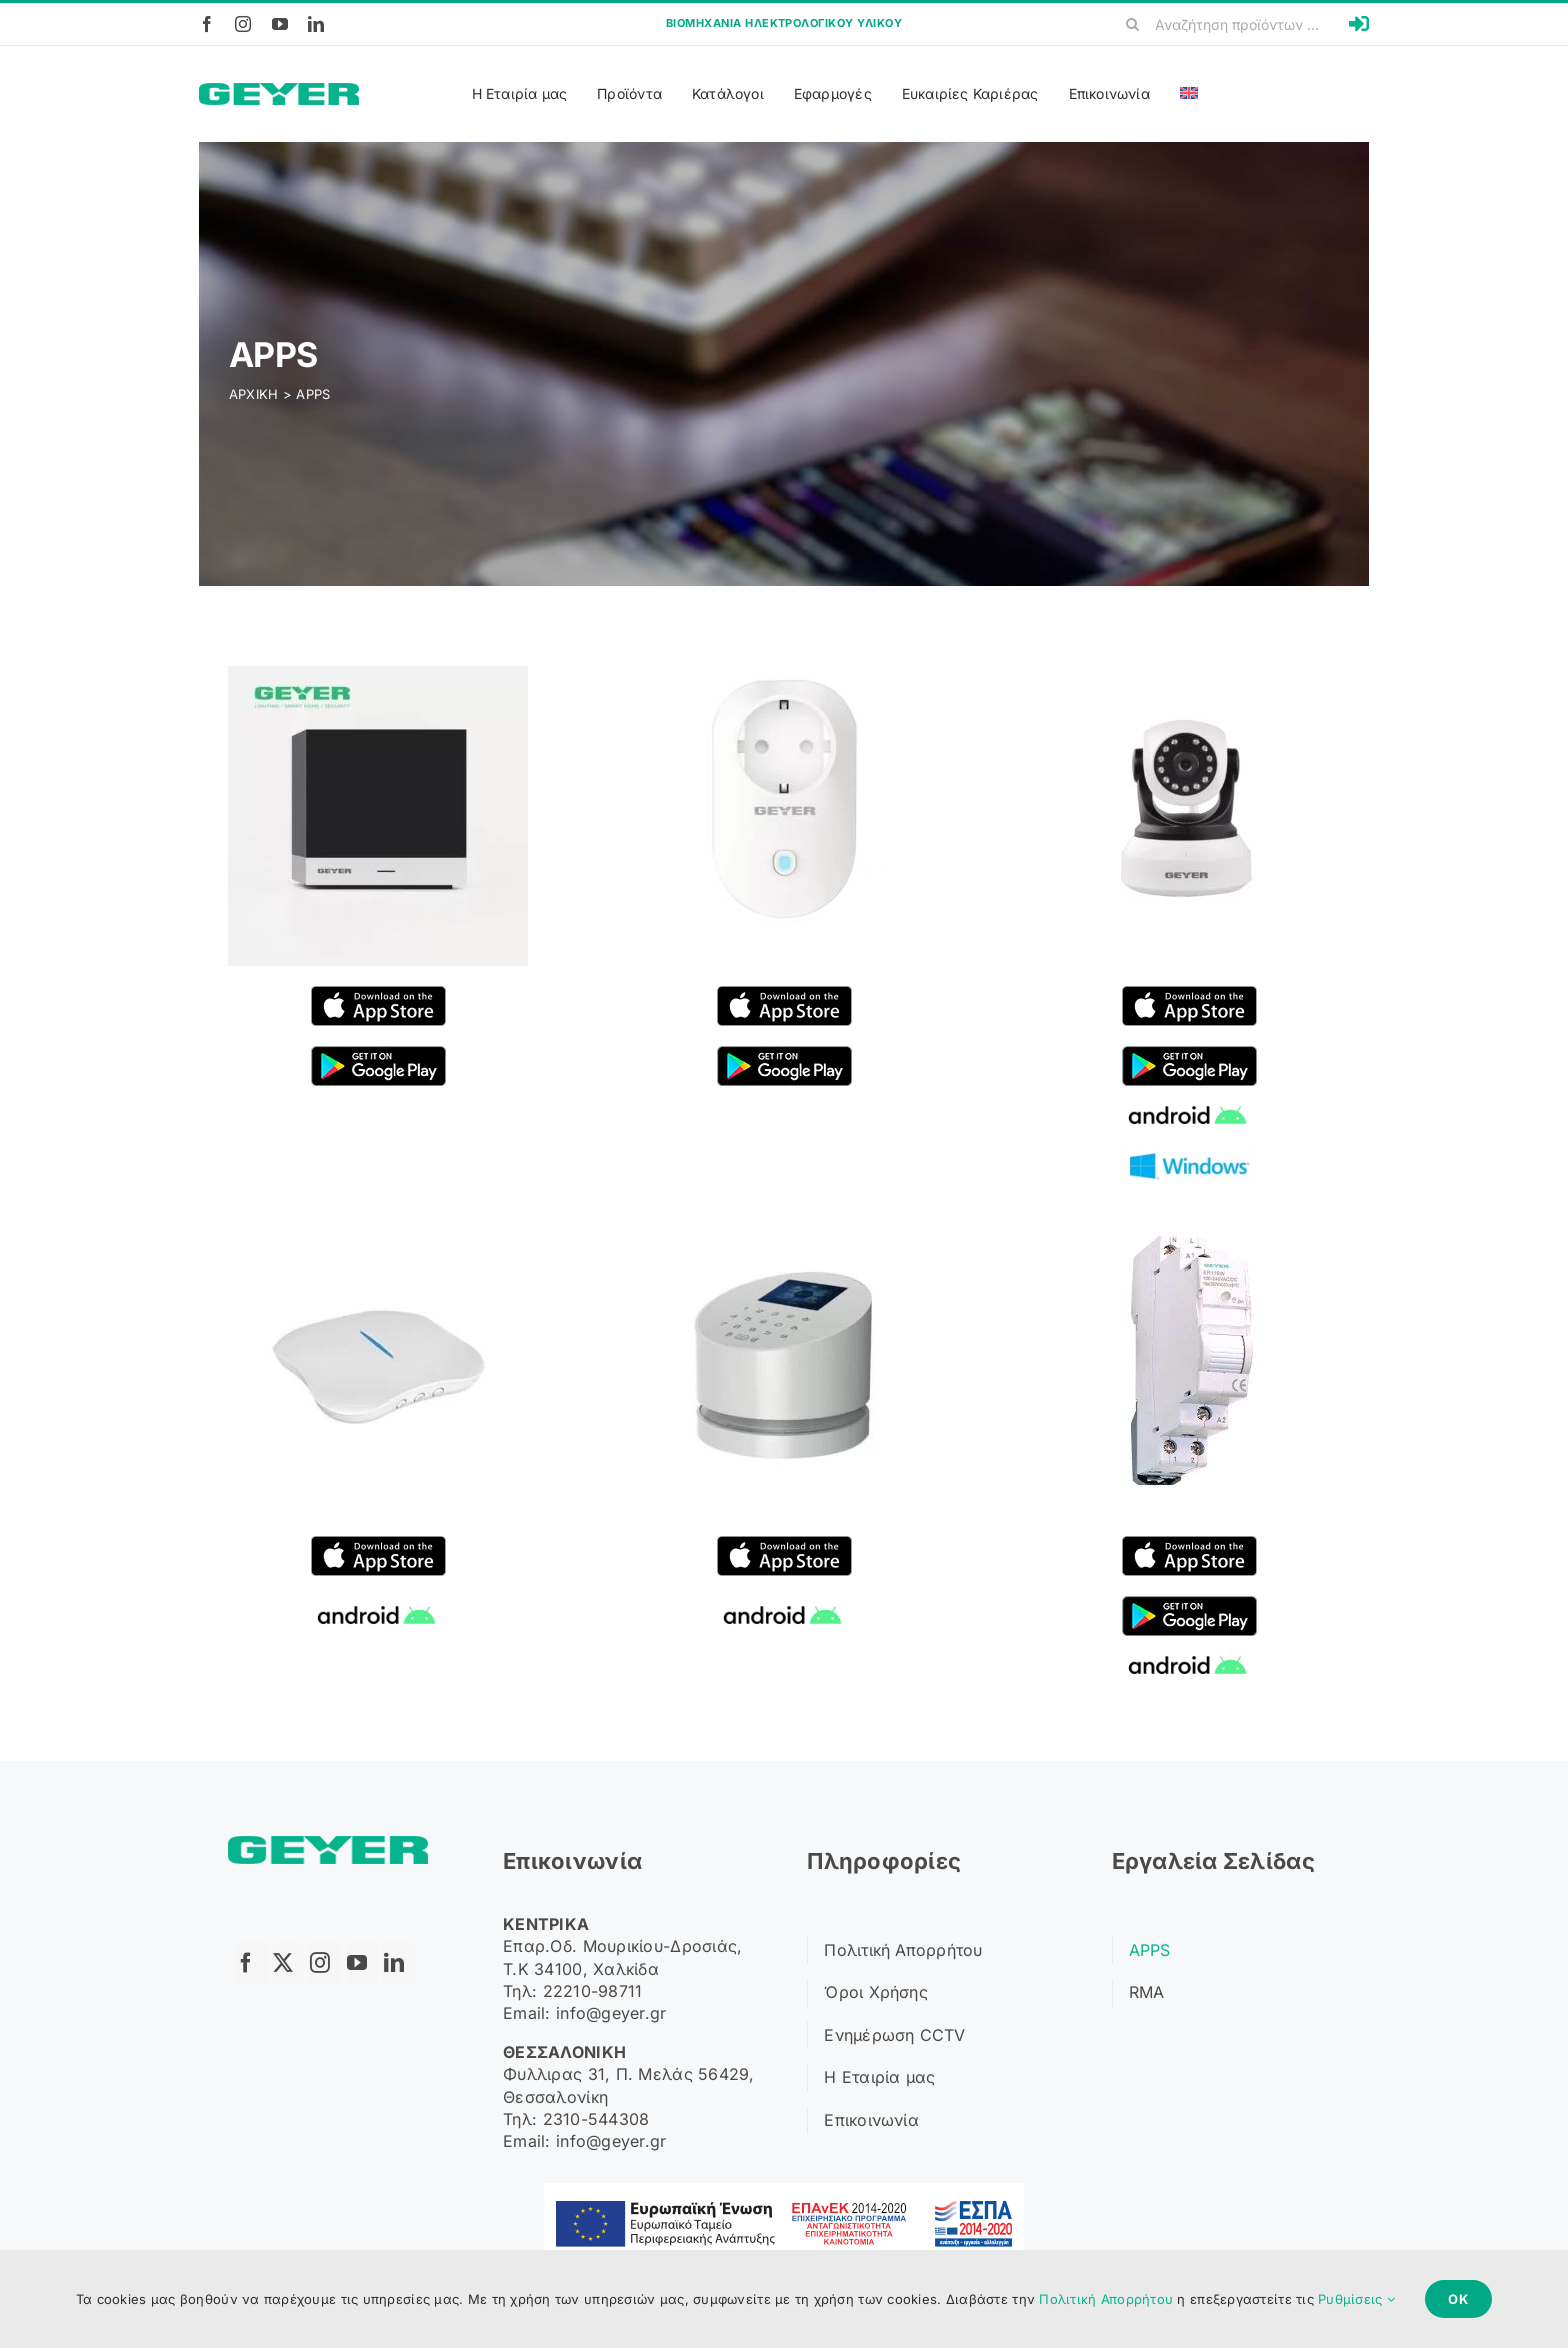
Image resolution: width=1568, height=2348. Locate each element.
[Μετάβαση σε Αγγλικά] (1189, 94)
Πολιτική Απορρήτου (1106, 2299)
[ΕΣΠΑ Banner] (784, 2191)
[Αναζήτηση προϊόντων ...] (1230, 24)
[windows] (1189, 1154)
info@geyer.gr (611, 2013)
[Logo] (279, 91)
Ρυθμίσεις (1356, 2299)
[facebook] (207, 24)
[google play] (378, 1054)
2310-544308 (596, 2119)
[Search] (1133, 24)
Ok (1458, 2299)
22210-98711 (593, 1991)
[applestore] (378, 994)
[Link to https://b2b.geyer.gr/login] (1359, 24)
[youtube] (280, 24)
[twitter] (288, 1963)
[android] (1189, 1104)
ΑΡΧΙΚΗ (254, 394)
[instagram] (243, 24)
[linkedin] (316, 24)
